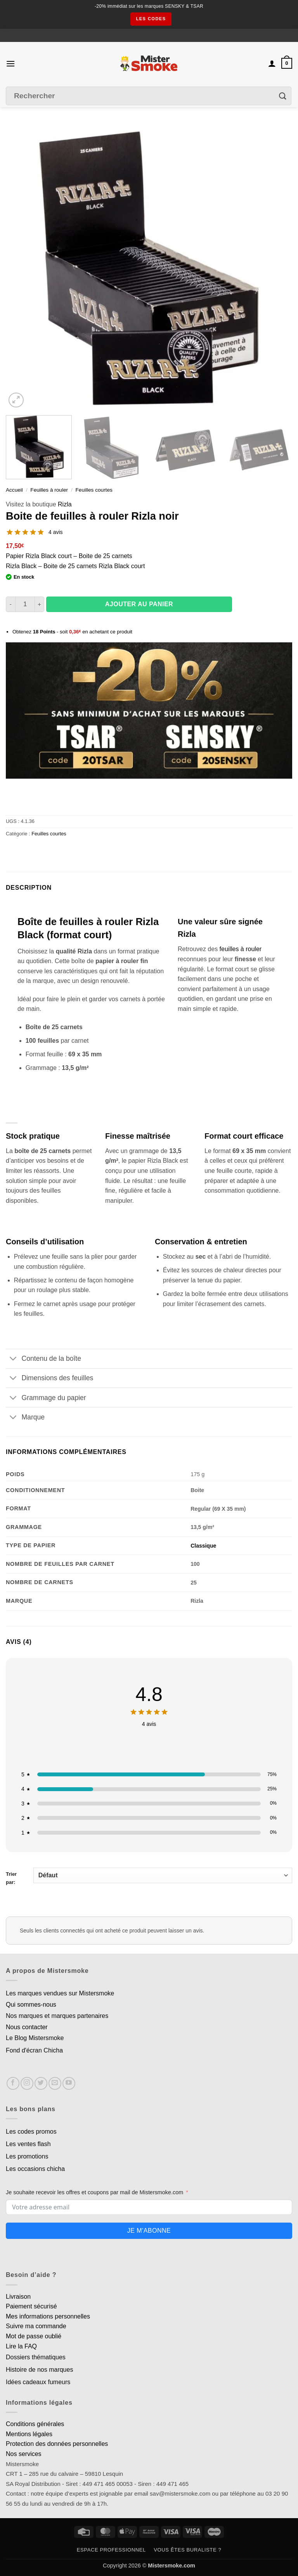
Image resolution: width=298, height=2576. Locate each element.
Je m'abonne (149, 2230)
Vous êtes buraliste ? (187, 2550)
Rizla (65, 504)
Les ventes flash (28, 2144)
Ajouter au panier (139, 604)
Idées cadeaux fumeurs (38, 2382)
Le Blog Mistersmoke (35, 2038)
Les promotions (27, 2156)
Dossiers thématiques (36, 2357)
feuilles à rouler (241, 949)
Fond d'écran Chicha (34, 2050)
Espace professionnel (111, 2550)
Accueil (14, 490)
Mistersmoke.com (171, 2565)
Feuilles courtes (94, 490)
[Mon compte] (272, 63)
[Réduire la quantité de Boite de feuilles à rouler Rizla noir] (10, 604)
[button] (10, 63)
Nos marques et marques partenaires (57, 2015)
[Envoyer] (283, 96)
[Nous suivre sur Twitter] (41, 2083)
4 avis (56, 532)
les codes (151, 18)
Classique (203, 1546)
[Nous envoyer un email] (55, 2083)
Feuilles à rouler (49, 490)
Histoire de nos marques (39, 2369)
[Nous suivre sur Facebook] (13, 2083)
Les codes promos (31, 2131)
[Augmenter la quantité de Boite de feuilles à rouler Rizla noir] (39, 604)
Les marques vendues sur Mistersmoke (60, 1993)
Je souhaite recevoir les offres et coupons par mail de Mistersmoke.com (94, 2192)
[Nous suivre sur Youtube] (68, 2083)
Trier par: (149, 1876)
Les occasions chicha (35, 2169)
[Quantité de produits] (25, 604)
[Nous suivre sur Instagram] (27, 2083)
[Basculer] (13, 1359)
